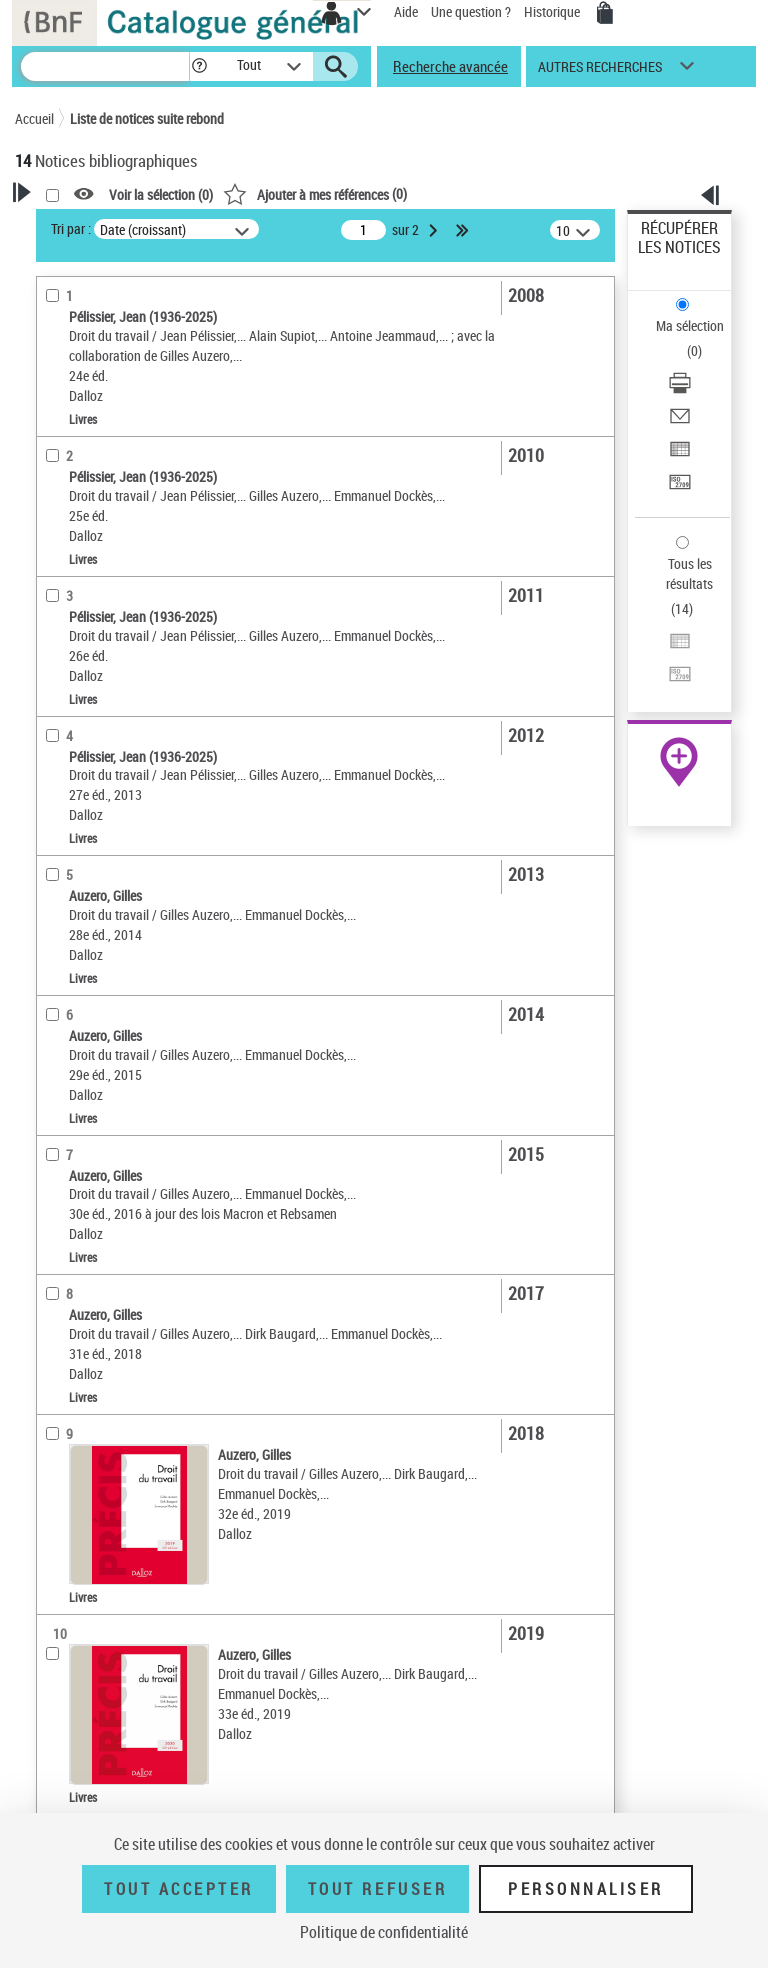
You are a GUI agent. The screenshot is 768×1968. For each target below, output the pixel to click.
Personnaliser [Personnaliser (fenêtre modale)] (586, 1889)
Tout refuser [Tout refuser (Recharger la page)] (377, 1889)
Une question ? (471, 11)
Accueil (34, 118)
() (315, 193)
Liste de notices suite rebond (147, 118)
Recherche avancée (450, 66)
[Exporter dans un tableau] (680, 455)
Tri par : (71, 228)
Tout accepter (179, 1889)
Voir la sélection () (161, 194)
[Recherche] (105, 66)
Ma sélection (690, 325)
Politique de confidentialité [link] (384, 1932)
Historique (553, 11)
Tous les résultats (689, 573)
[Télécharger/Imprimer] (680, 389)
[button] (199, 66)
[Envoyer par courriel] (680, 422)
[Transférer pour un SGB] (680, 488)
